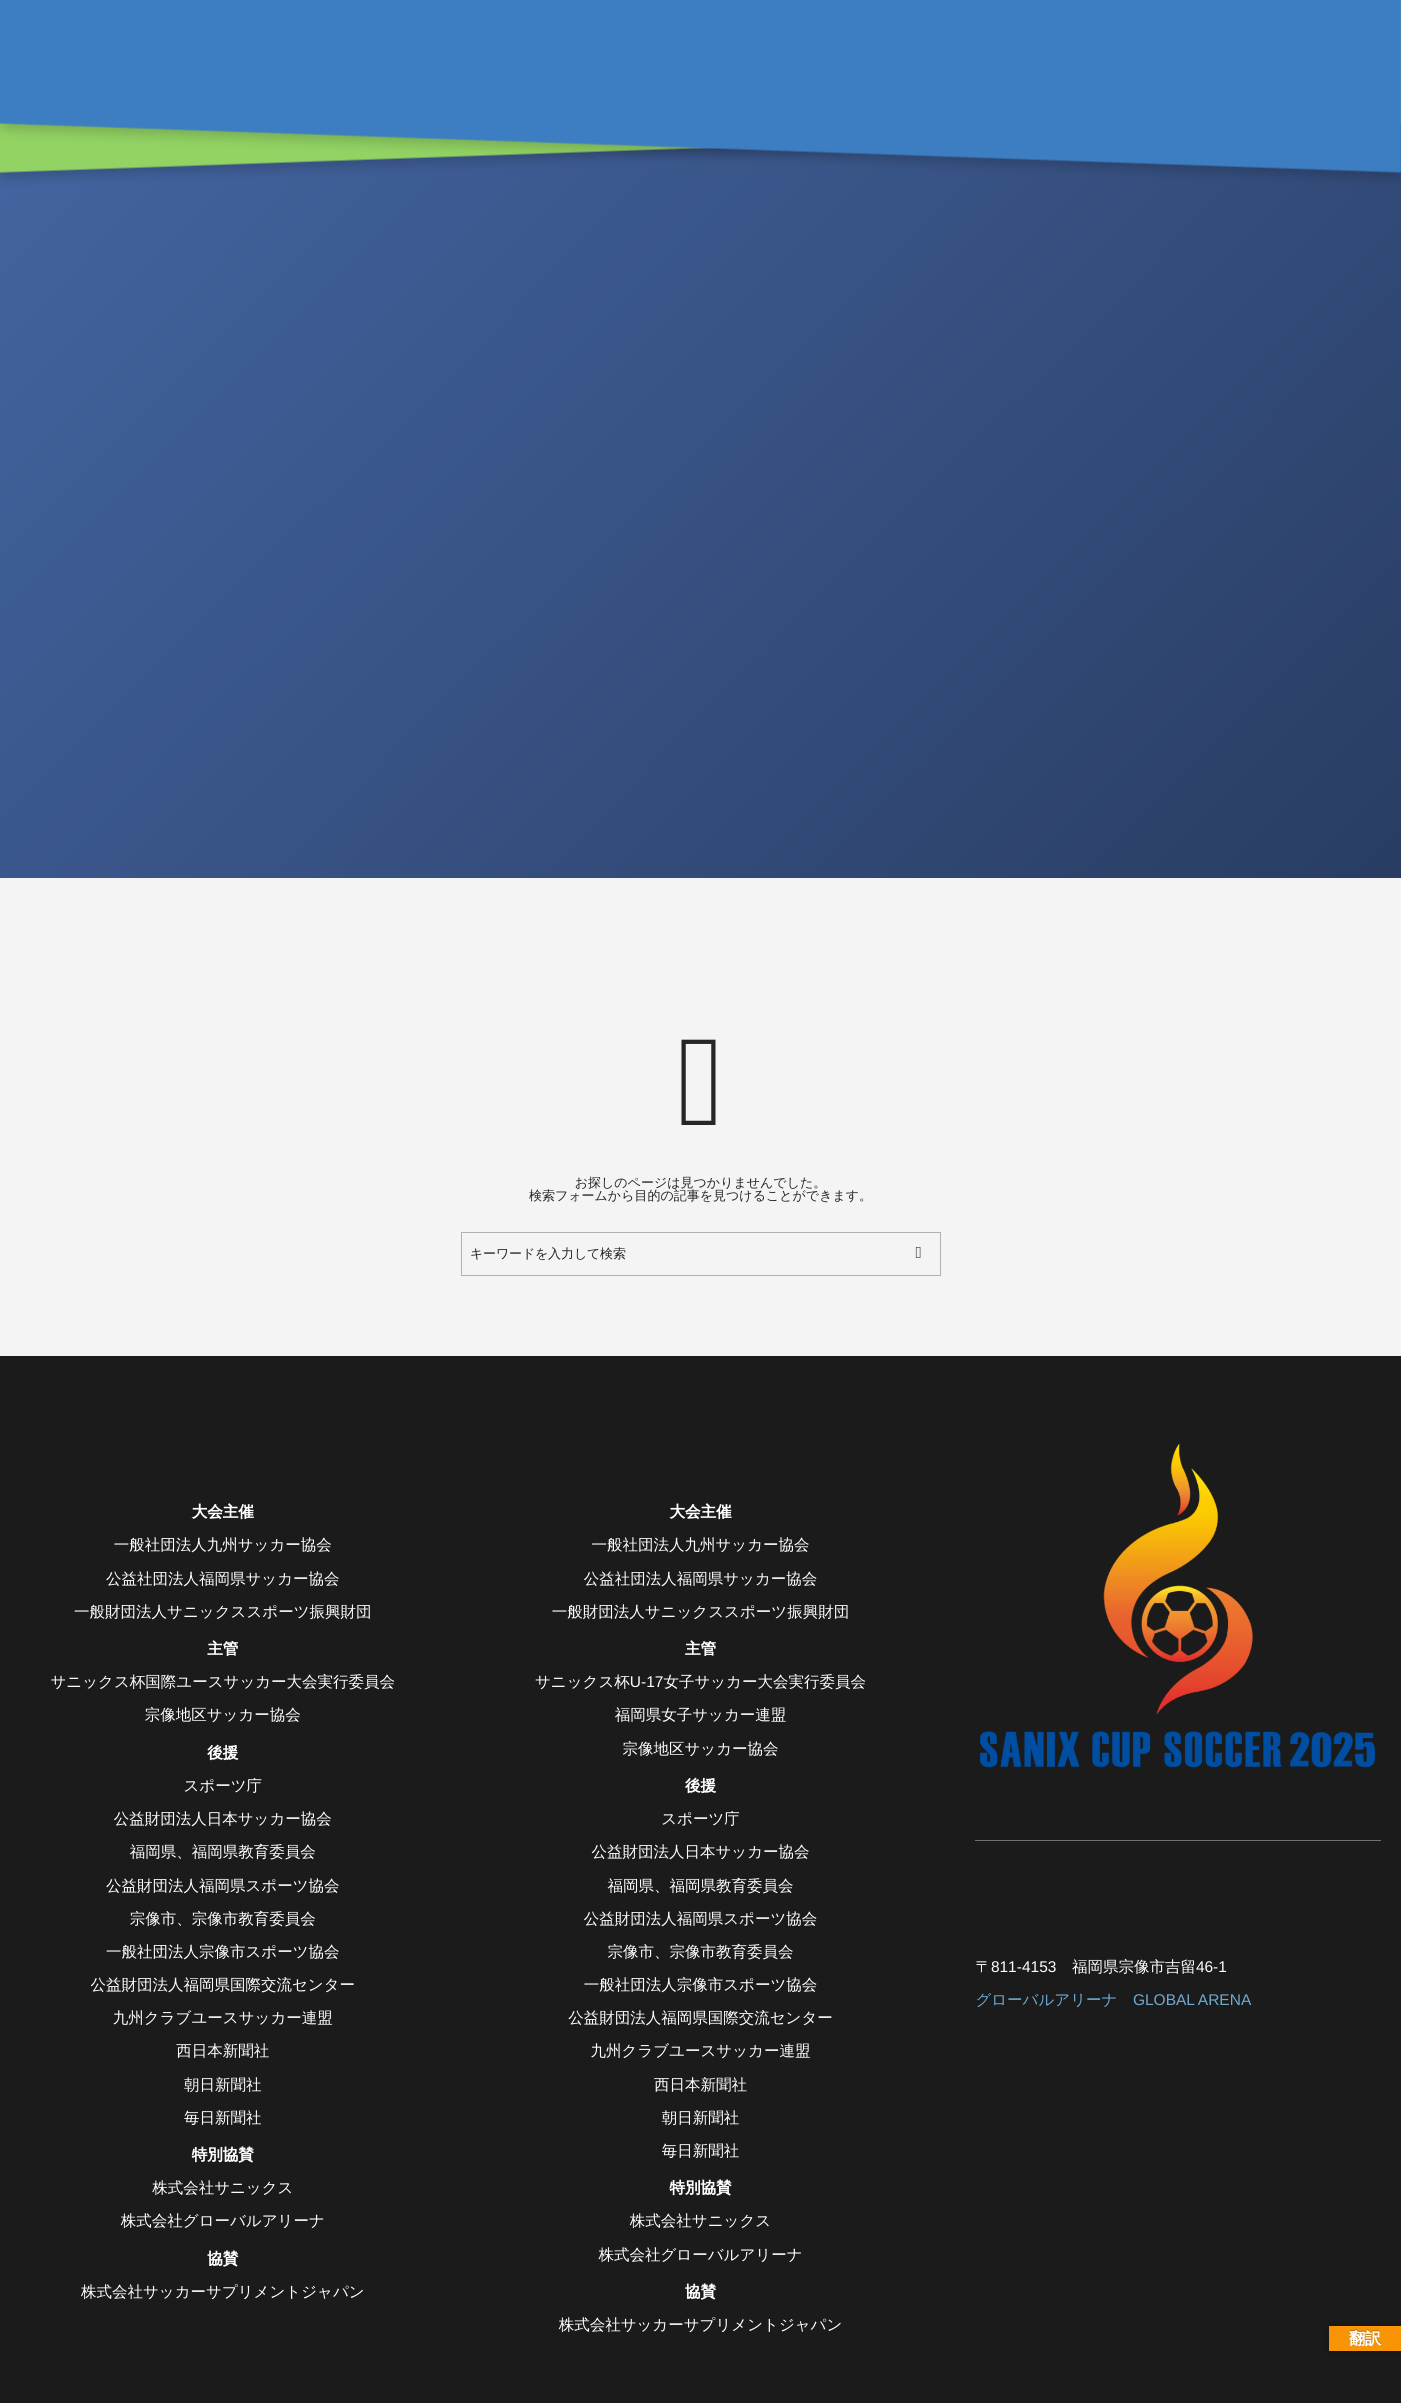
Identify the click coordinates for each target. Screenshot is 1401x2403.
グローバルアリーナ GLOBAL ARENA (1113, 2000)
